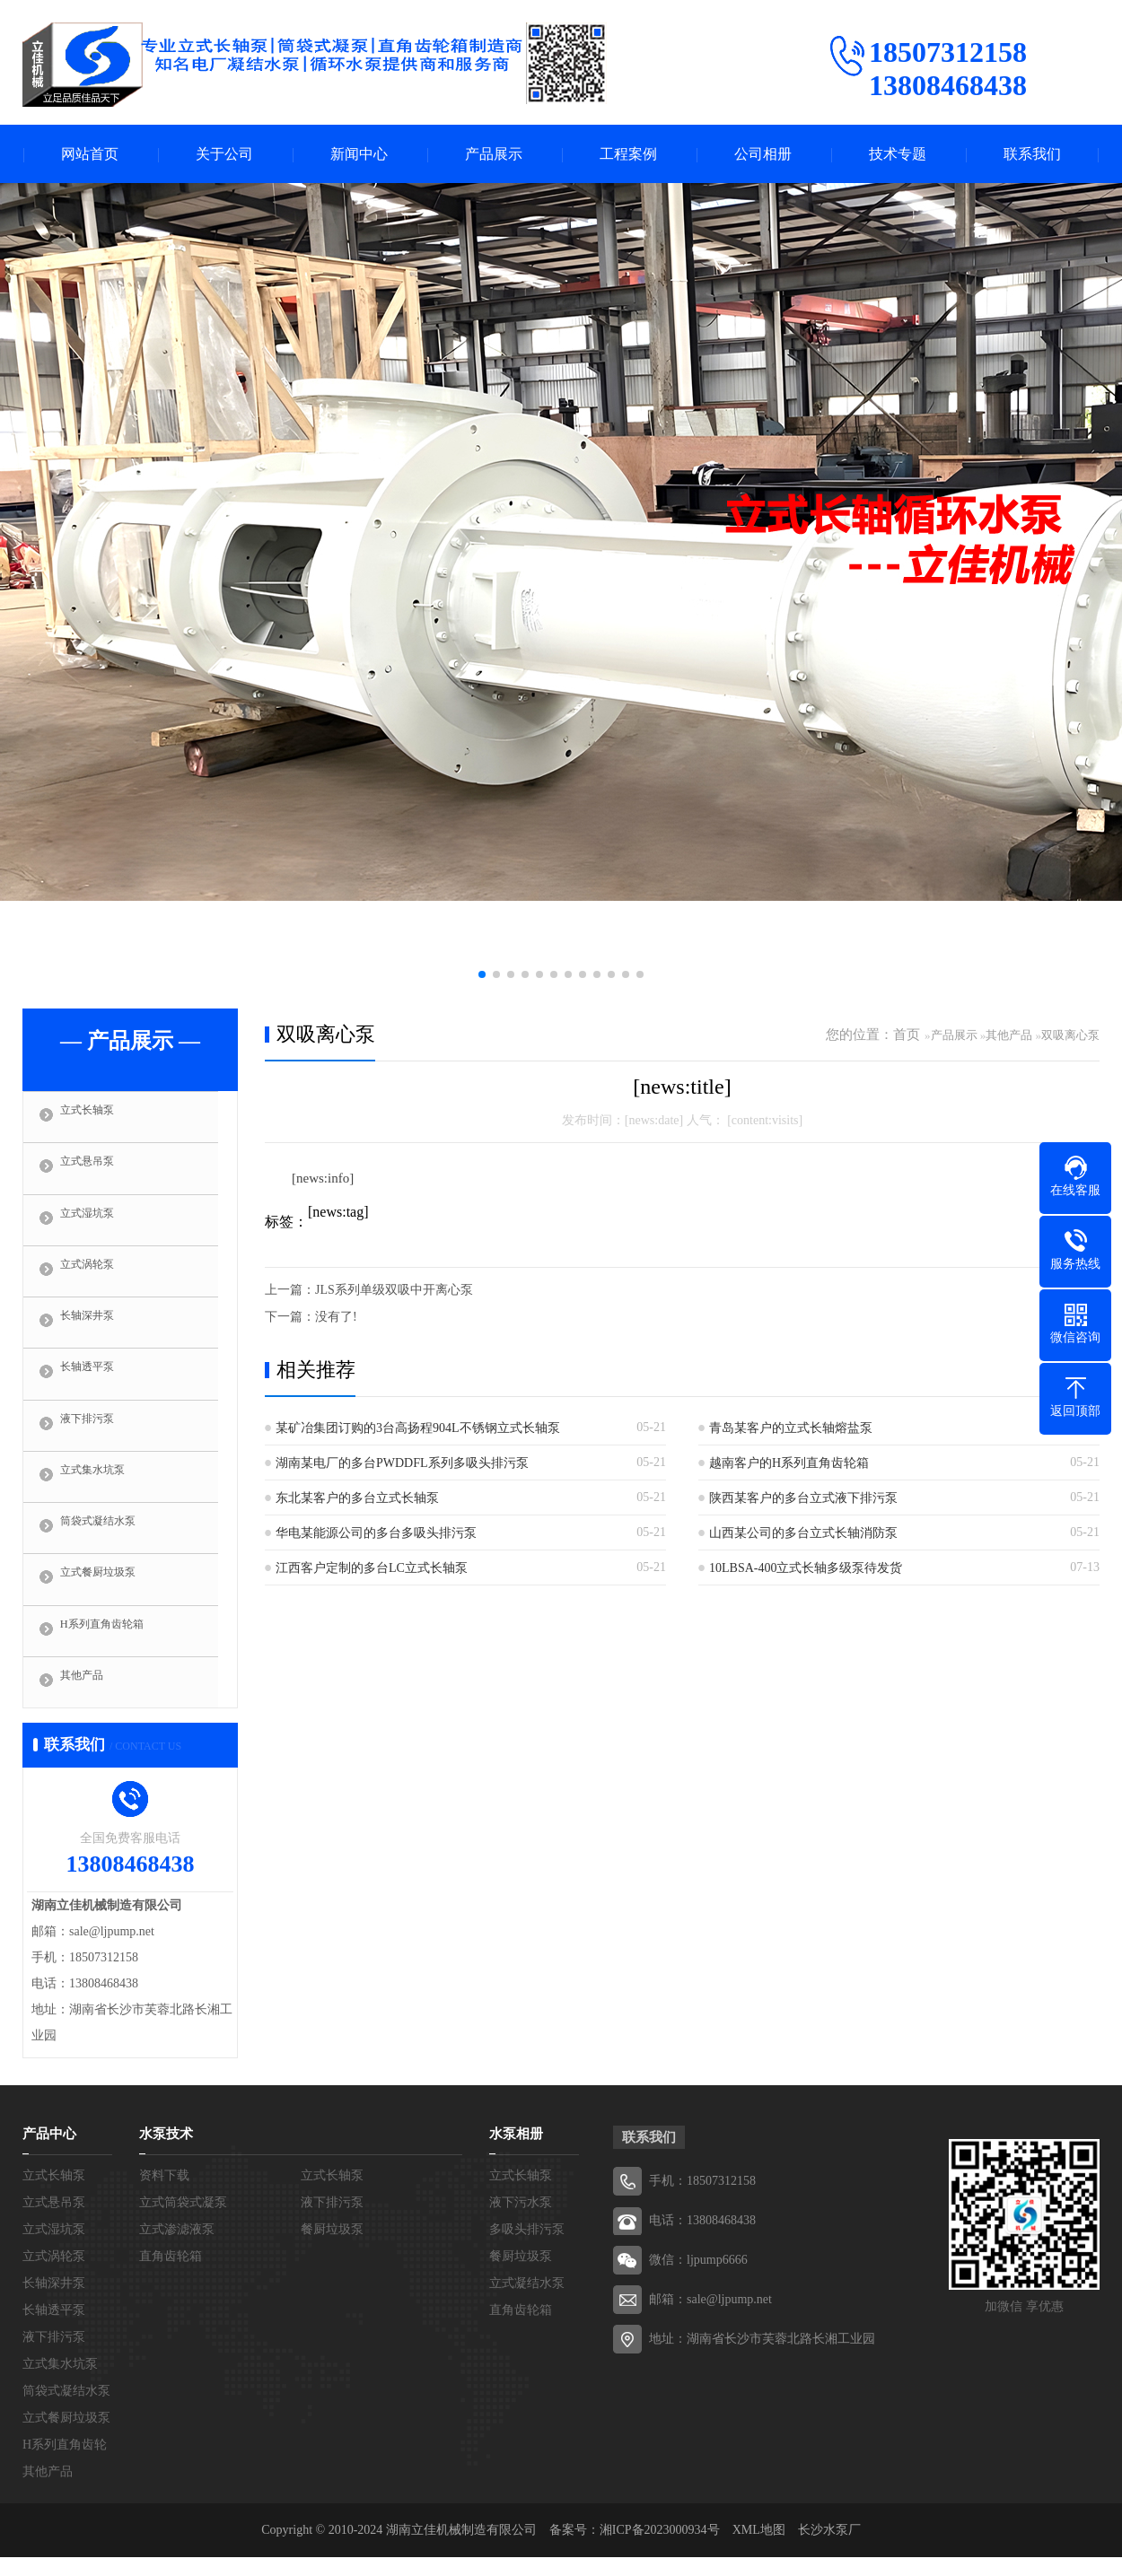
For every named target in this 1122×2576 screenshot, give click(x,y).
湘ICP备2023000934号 (660, 2548)
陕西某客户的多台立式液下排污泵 (803, 1498)
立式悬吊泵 (98, 1171)
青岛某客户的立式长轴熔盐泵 (790, 1428)
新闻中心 (359, 154)
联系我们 (1032, 154)
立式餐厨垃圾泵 (112, 1594)
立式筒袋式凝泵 (183, 2221)
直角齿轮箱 (170, 2275)
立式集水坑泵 (105, 1488)
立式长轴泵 (98, 1118)
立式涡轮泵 (98, 1277)
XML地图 (758, 2548)
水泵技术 (166, 2152)
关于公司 (224, 154)
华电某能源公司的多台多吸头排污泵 (376, 1533)
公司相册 (763, 154)
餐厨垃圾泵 (332, 2248)
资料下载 (164, 2194)
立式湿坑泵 (98, 1224)
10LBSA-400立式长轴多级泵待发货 (805, 1568)
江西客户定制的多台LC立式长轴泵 (372, 1568)
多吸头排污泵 (527, 2248)
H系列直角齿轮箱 (117, 1647)
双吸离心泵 (1070, 1035)
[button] (482, 974)
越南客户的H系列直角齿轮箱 (789, 1463)
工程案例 (628, 154)
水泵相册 (516, 2152)
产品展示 (493, 154)
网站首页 (89, 154)
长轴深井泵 (98, 1330)
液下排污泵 (98, 1435)
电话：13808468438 (702, 2239)
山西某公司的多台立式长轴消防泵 (803, 1533)
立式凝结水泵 (527, 2302)
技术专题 (897, 154)
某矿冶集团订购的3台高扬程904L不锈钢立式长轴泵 (418, 1428)
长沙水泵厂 (829, 2548)
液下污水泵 (520, 2221)
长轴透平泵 (98, 1382)
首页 (906, 1034)
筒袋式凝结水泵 (112, 1541)
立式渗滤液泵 (177, 2248)
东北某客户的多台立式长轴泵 (357, 1498)
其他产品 (91, 1700)
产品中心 (49, 2152)
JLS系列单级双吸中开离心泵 (394, 1290)
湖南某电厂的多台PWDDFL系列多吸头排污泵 (402, 1463)
